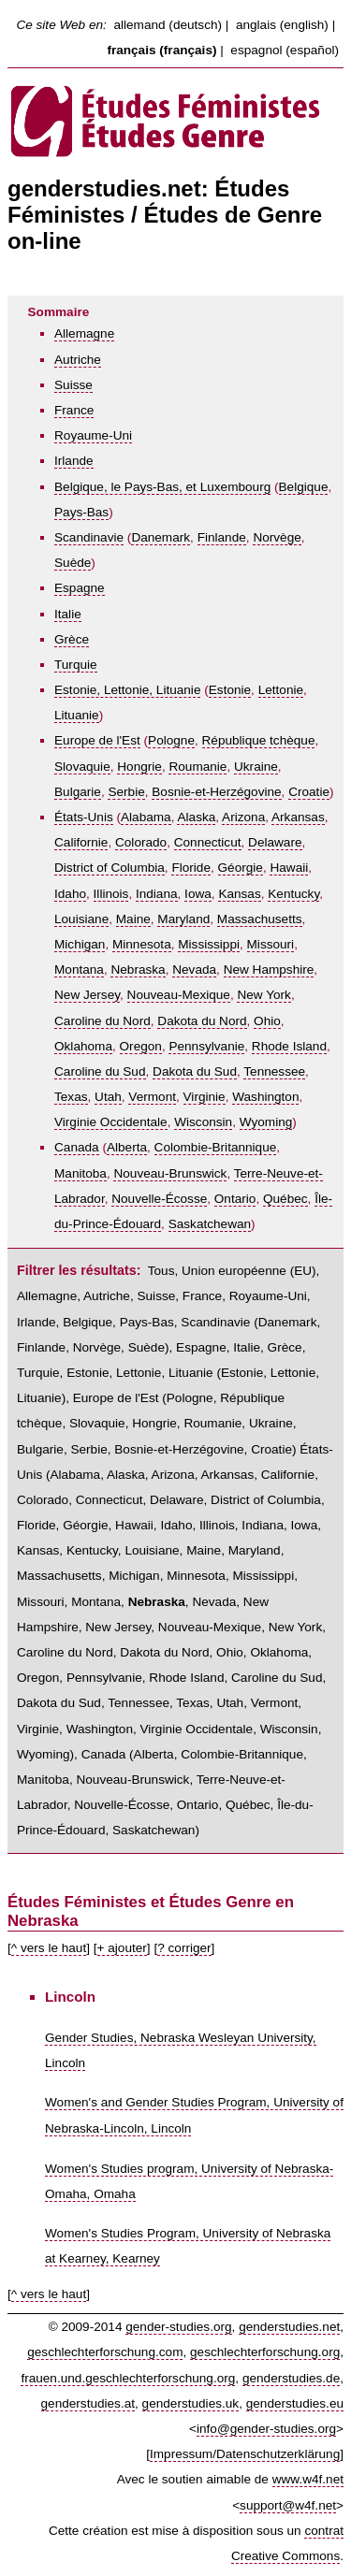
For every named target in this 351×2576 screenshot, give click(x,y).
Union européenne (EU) (249, 1271)
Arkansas (298, 817)
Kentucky (293, 894)
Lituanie (76, 715)
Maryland (183, 919)
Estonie (230, 690)
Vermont (152, 1097)
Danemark (160, 537)
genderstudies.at (88, 2403)
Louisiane (81, 919)
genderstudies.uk (191, 2403)
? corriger (184, 1948)
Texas (71, 1097)
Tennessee (274, 1071)
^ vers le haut (48, 1948)
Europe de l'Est (97, 740)
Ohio (267, 1021)
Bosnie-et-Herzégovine (216, 792)
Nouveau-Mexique (178, 995)
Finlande (221, 537)
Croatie (308, 792)
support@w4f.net (288, 2505)
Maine (133, 919)
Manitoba (80, 1173)
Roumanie (197, 767)
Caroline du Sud (100, 1071)
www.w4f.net (308, 2479)
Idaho (70, 894)
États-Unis (83, 817)
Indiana (157, 894)
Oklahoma (83, 1046)
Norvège (276, 537)
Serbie (126, 792)
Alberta (127, 1147)
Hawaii (289, 868)
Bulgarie (77, 792)
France (74, 410)
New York (263, 995)
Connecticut (207, 842)
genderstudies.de (291, 2378)
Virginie (204, 1097)
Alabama (146, 817)
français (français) (161, 50)
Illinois (111, 894)
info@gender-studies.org (266, 2429)
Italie (67, 614)
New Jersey (87, 995)
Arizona (243, 817)
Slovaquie (82, 767)
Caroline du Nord (102, 1021)
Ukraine (256, 767)
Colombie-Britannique (215, 1147)
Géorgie (240, 868)
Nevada (194, 969)
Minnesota (141, 944)
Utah (108, 1097)
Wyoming (266, 1122)
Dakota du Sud (195, 1071)
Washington (265, 1097)
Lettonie (280, 690)
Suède (72, 563)
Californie (81, 842)
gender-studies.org (178, 2327)
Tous (161, 1271)
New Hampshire (269, 969)
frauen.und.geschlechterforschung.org (128, 2378)
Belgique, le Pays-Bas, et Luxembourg (162, 487)
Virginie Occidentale (111, 1122)
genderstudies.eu (295, 2403)
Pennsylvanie (206, 1046)
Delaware (274, 842)
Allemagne (84, 333)
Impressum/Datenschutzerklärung (245, 2454)
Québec (285, 1199)
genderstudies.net (289, 2327)
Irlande (74, 461)
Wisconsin (203, 1122)
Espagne (79, 588)
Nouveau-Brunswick (170, 1173)
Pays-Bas (81, 512)
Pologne (171, 740)
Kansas (239, 894)
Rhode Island (289, 1046)
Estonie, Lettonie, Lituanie (127, 690)
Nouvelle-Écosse (159, 1199)
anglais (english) (282, 25)
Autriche (77, 360)
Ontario (235, 1199)
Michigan (79, 944)
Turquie (75, 665)
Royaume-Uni (93, 435)
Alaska (196, 817)
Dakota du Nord (201, 1021)
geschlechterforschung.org (265, 2352)
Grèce (71, 639)
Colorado (141, 842)
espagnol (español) (284, 50)
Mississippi (209, 944)
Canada (76, 1147)
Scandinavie (89, 537)
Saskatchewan (209, 1224)
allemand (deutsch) (167, 25)
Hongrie (139, 767)
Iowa (198, 894)
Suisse (73, 385)
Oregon (141, 1046)
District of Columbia (109, 868)
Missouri (271, 944)
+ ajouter (122, 1948)
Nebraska (137, 969)
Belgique (304, 487)
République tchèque (258, 740)
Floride (191, 868)
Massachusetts (259, 919)
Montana (79, 969)
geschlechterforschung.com (105, 2352)
